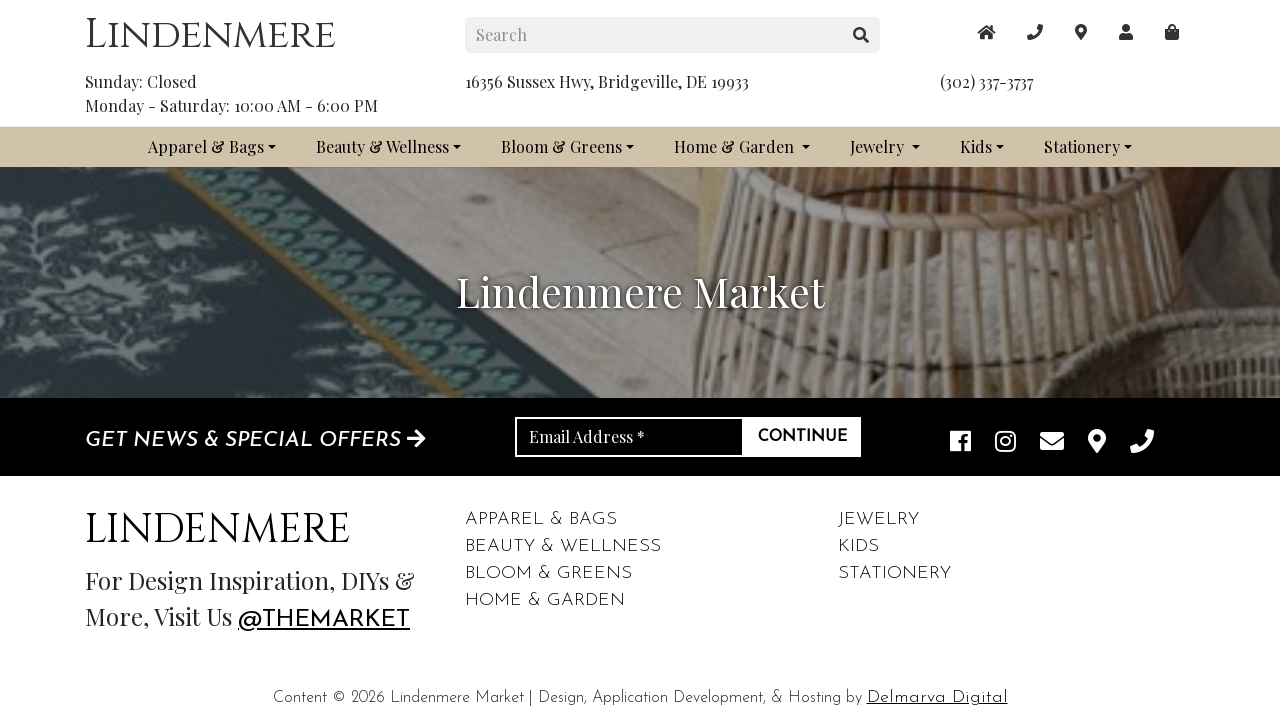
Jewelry (879, 146)
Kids (976, 146)
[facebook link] (960, 443)
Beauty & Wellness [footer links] (563, 546)
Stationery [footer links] (894, 573)
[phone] (1142, 443)
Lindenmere (210, 35)
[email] (1052, 443)
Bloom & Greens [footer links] (548, 573)
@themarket (324, 620)
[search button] (861, 35)
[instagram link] (1005, 443)
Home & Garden (736, 146)
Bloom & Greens (561, 146)
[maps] (1172, 32)
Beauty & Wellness (382, 146)
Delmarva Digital (937, 697)
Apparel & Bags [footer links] (541, 519)
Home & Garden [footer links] (545, 600)
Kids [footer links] (858, 546)
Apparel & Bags (206, 146)
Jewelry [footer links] (878, 519)
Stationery (1082, 146)
